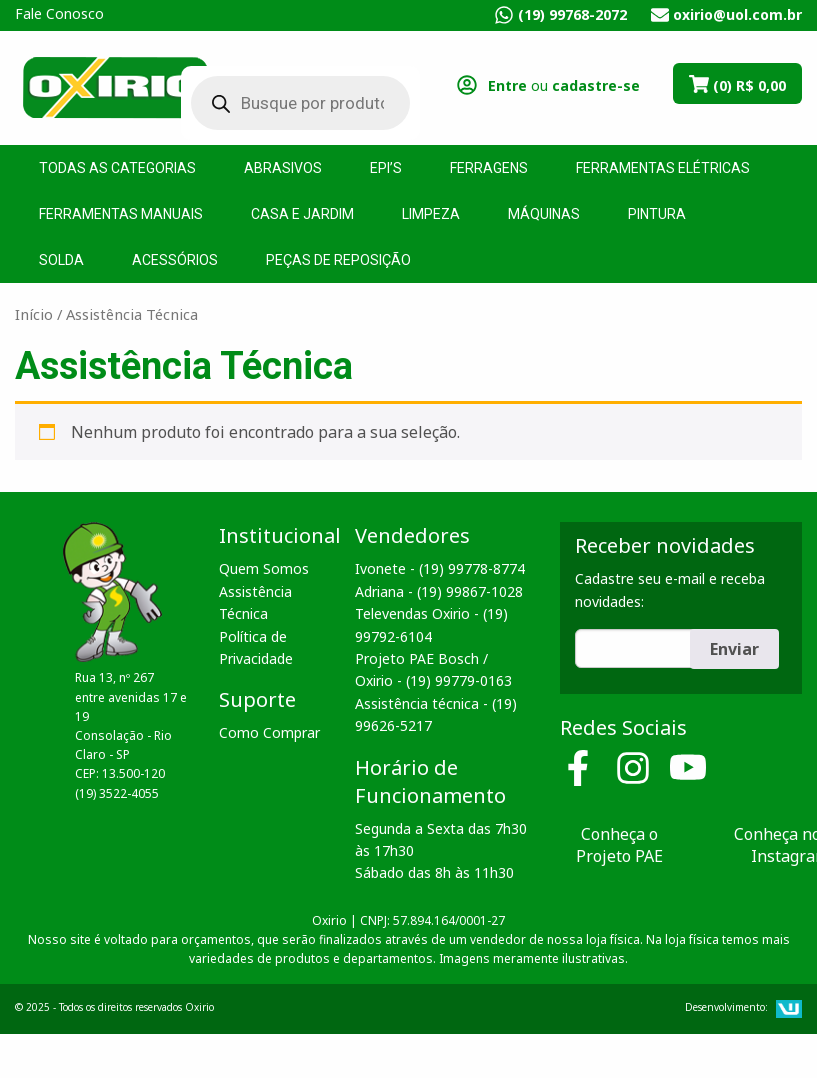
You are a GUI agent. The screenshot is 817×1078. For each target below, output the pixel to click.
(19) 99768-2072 (572, 14)
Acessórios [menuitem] (175, 260)
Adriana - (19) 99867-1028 (439, 591)
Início (34, 314)
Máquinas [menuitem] (544, 214)
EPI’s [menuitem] (386, 168)
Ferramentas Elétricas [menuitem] (663, 168)
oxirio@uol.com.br (737, 14)
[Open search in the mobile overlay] (285, 103)
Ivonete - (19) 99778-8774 (440, 568)
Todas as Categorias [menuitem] (117, 168)
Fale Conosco (59, 13)
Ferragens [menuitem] (489, 168)
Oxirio (115, 86)
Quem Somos (264, 568)
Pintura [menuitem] (657, 214)
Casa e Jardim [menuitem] (302, 214)
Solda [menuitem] (61, 260)
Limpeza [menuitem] (431, 214)
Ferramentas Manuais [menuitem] (121, 214)
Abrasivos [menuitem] (283, 168)
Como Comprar (269, 732)
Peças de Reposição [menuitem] (338, 260)
